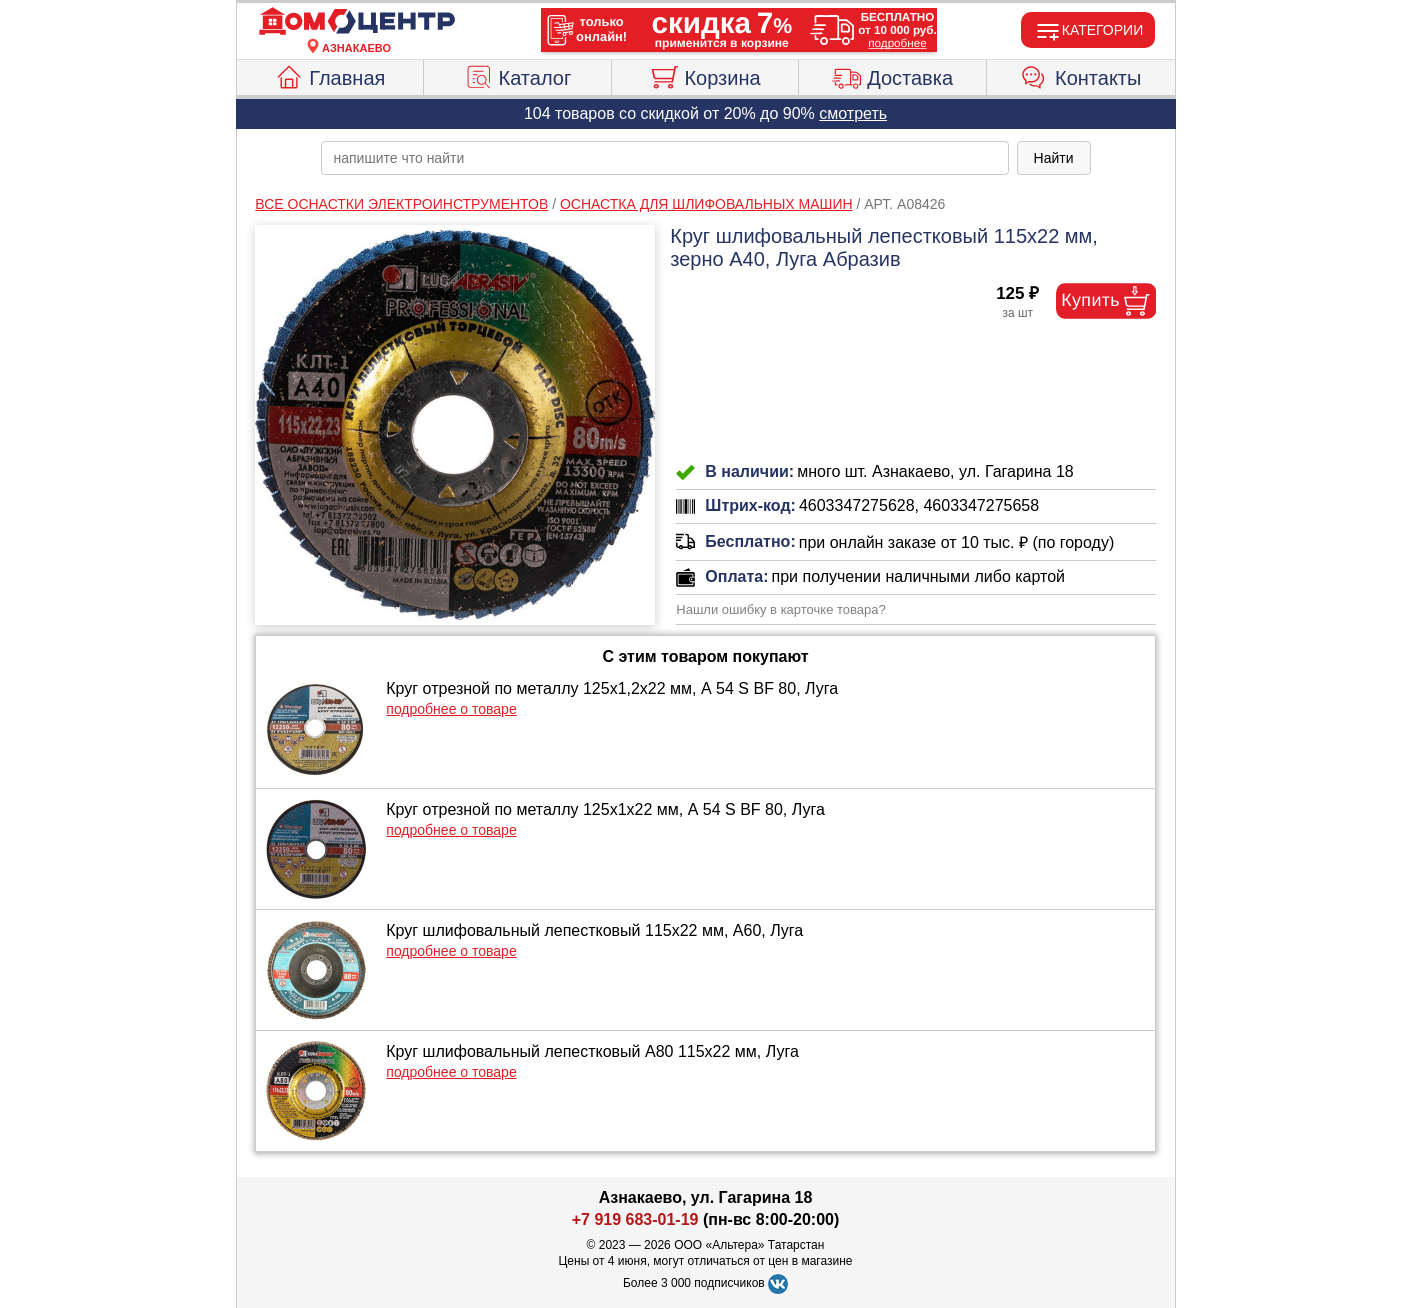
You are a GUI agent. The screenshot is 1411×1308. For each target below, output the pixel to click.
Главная (329, 75)
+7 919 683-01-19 (635, 1219)
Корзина (704, 75)
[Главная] (357, 22)
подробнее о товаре (451, 709)
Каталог (518, 75)
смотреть (853, 113)
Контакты (1080, 75)
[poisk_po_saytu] (665, 158)
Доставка (892, 75)
